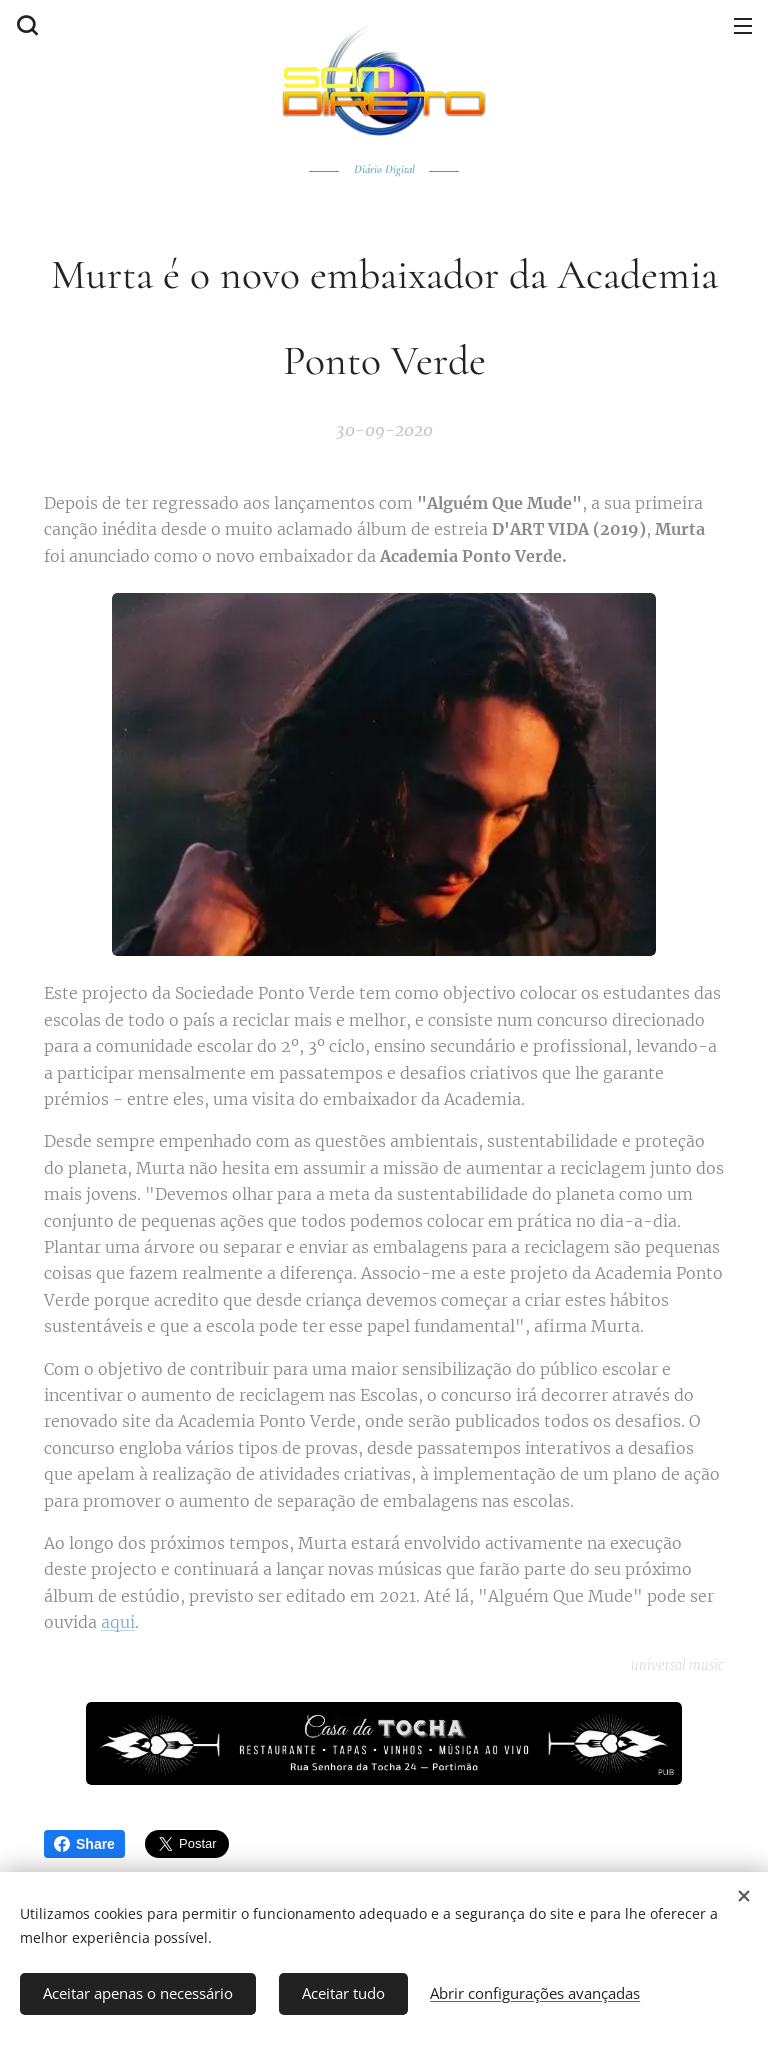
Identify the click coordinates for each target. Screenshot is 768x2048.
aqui (118, 1622)
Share (84, 1844)
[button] (25, 25)
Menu (743, 26)
